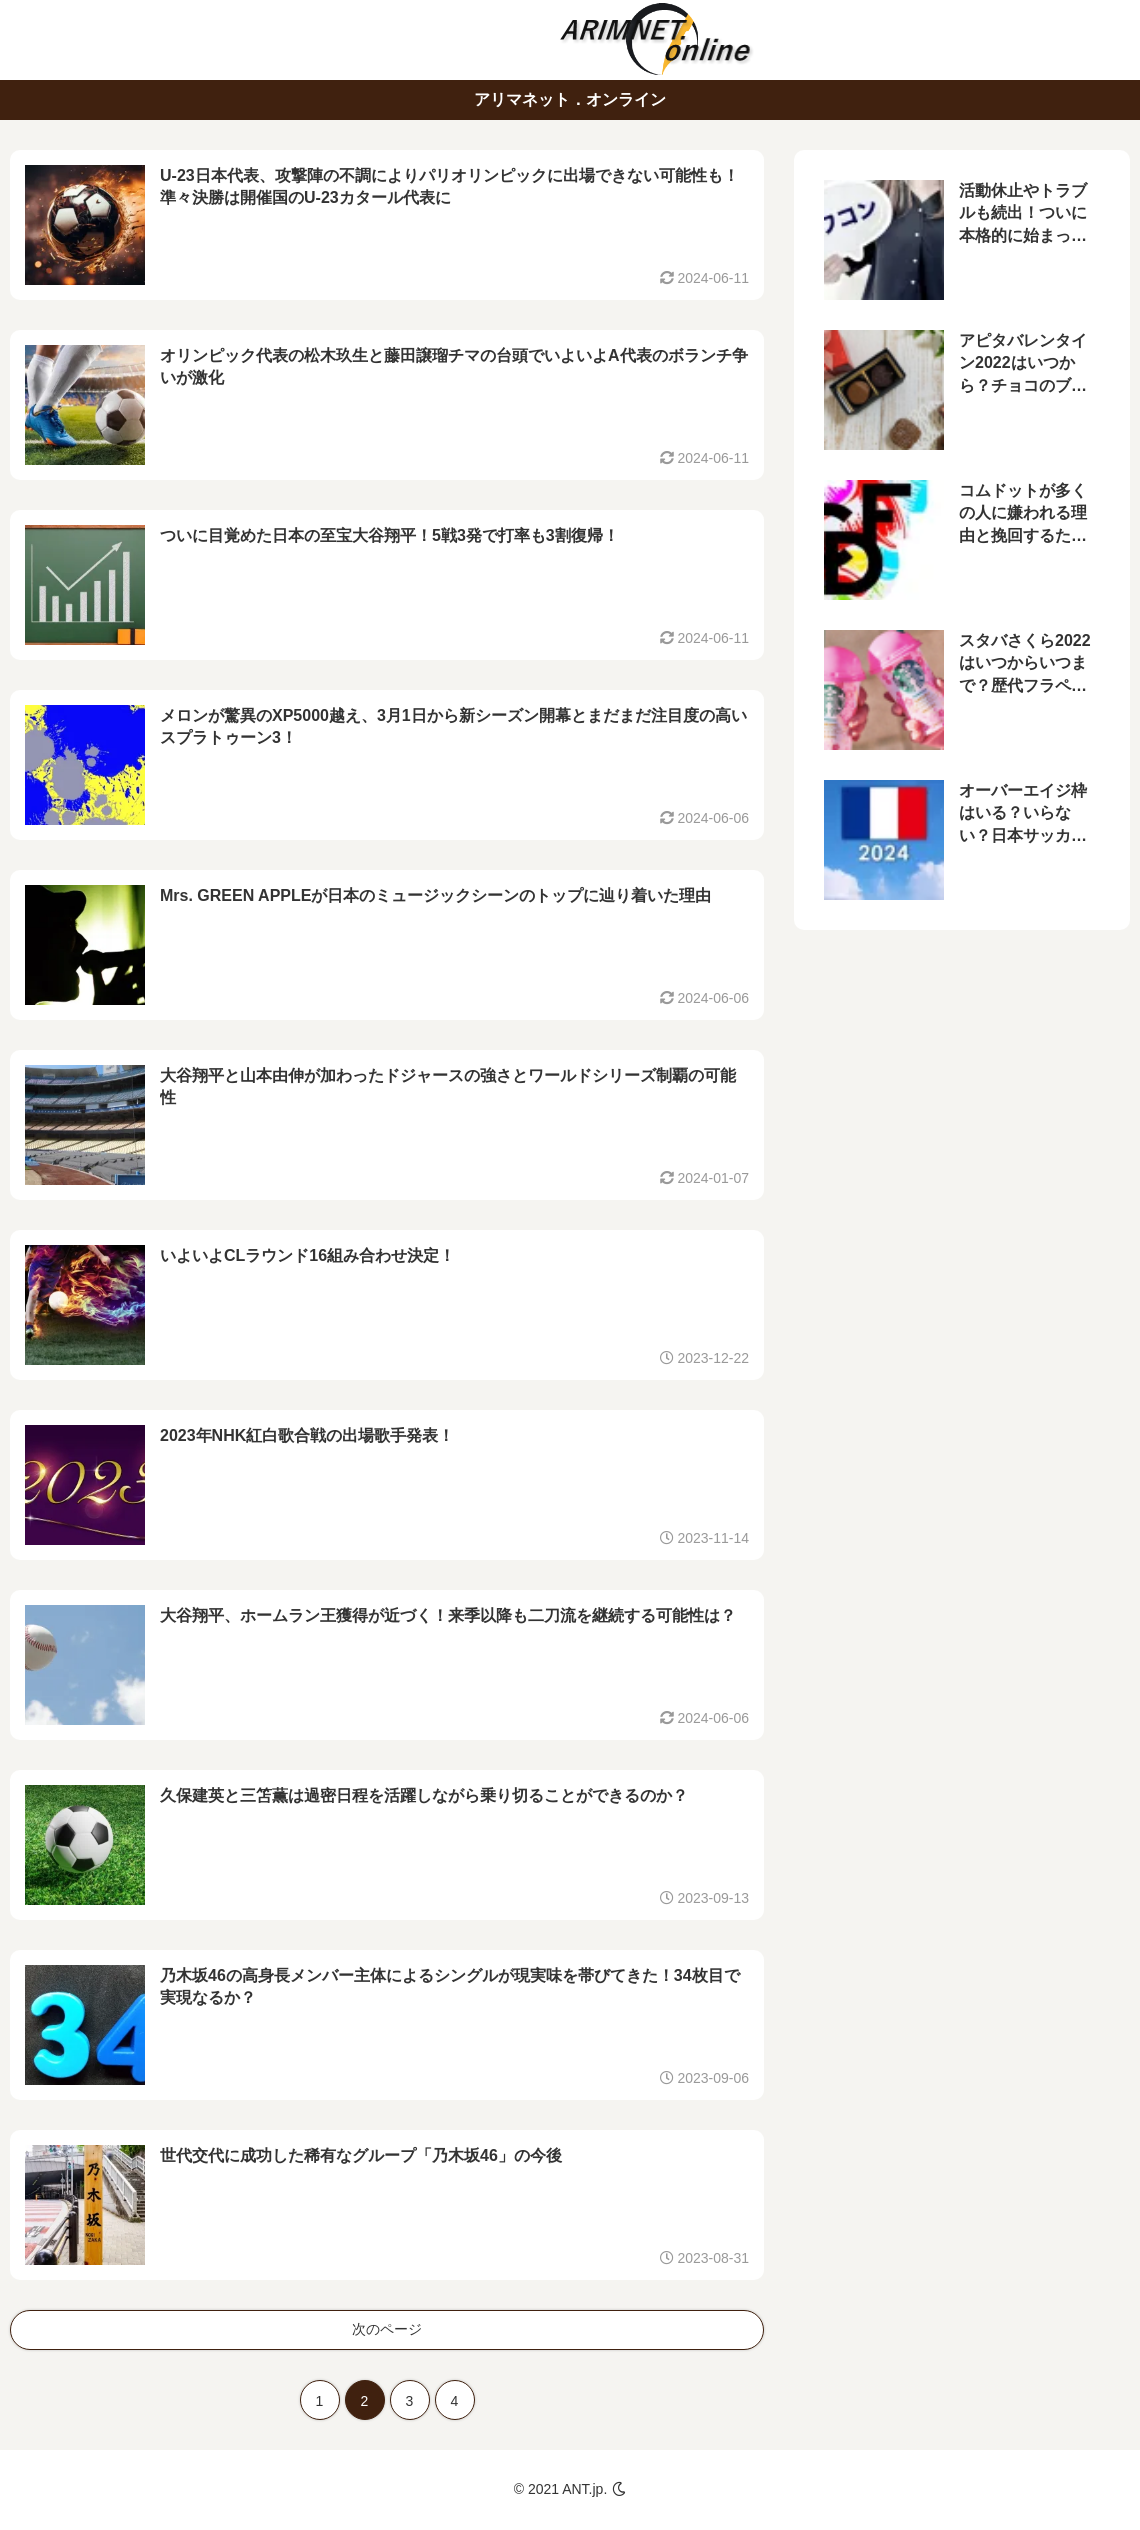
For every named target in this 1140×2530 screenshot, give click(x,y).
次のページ (387, 2329)
